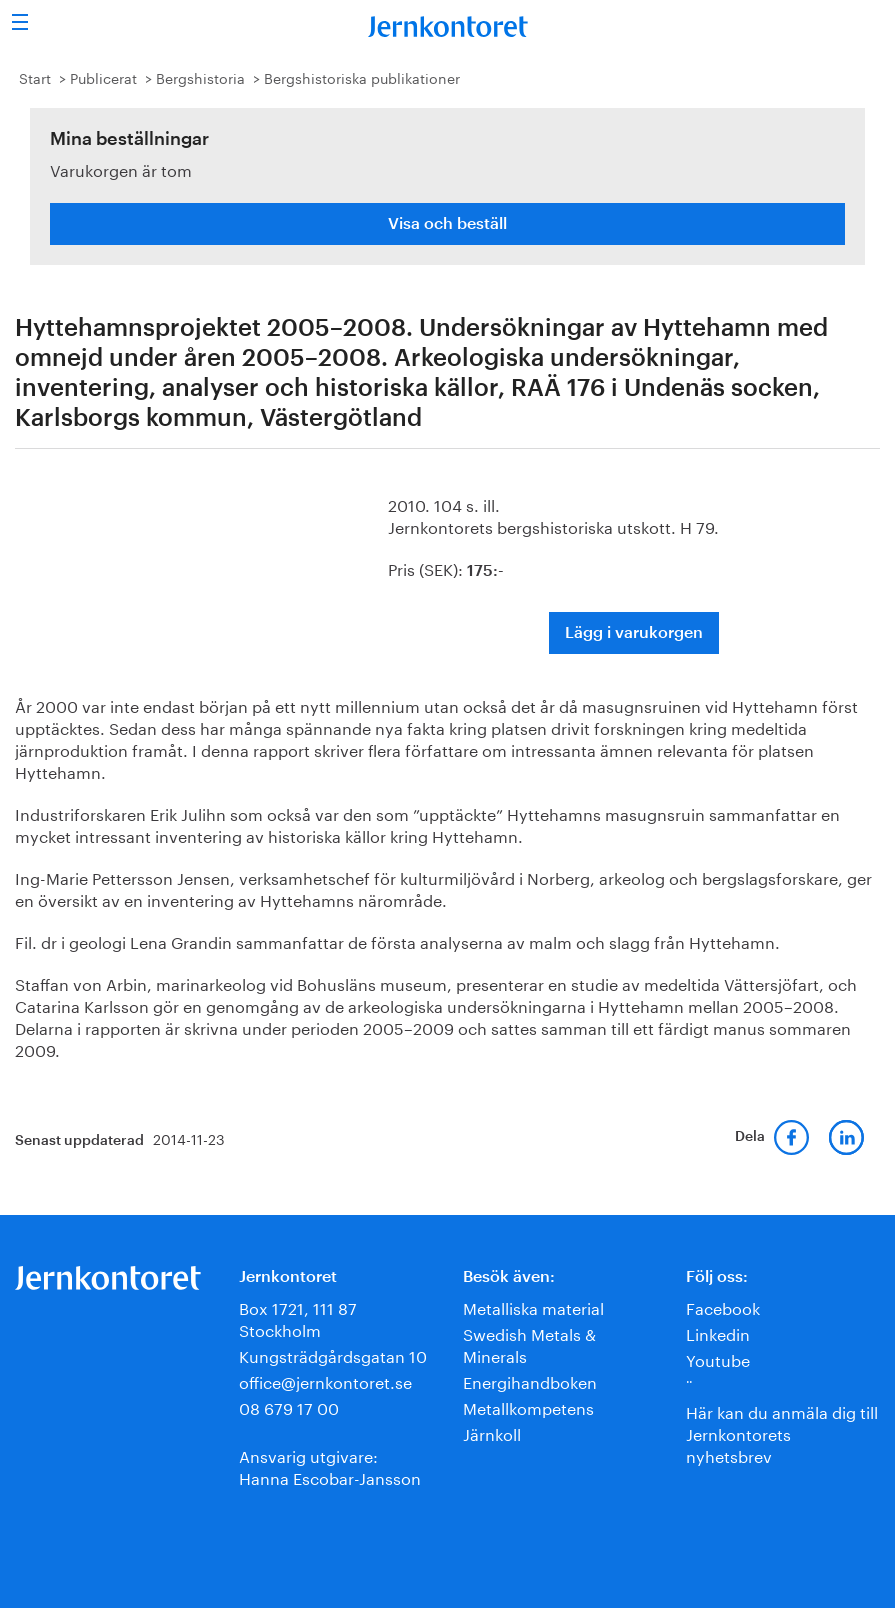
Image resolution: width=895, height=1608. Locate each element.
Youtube (718, 1358)
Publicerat (103, 77)
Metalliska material (533, 1306)
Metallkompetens (528, 1406)
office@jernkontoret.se (325, 1380)
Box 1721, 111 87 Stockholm (298, 1317)
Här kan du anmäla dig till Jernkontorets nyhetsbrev (782, 1432)
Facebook (723, 1306)
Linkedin (718, 1332)
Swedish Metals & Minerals (529, 1343)
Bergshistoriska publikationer (362, 77)
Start (35, 77)
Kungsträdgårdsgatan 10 (333, 1354)
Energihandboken (530, 1380)
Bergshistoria (200, 77)
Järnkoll (492, 1432)
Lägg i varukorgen (634, 633)
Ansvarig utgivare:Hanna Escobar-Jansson (330, 1465)
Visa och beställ (447, 224)
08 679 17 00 (289, 1406)
